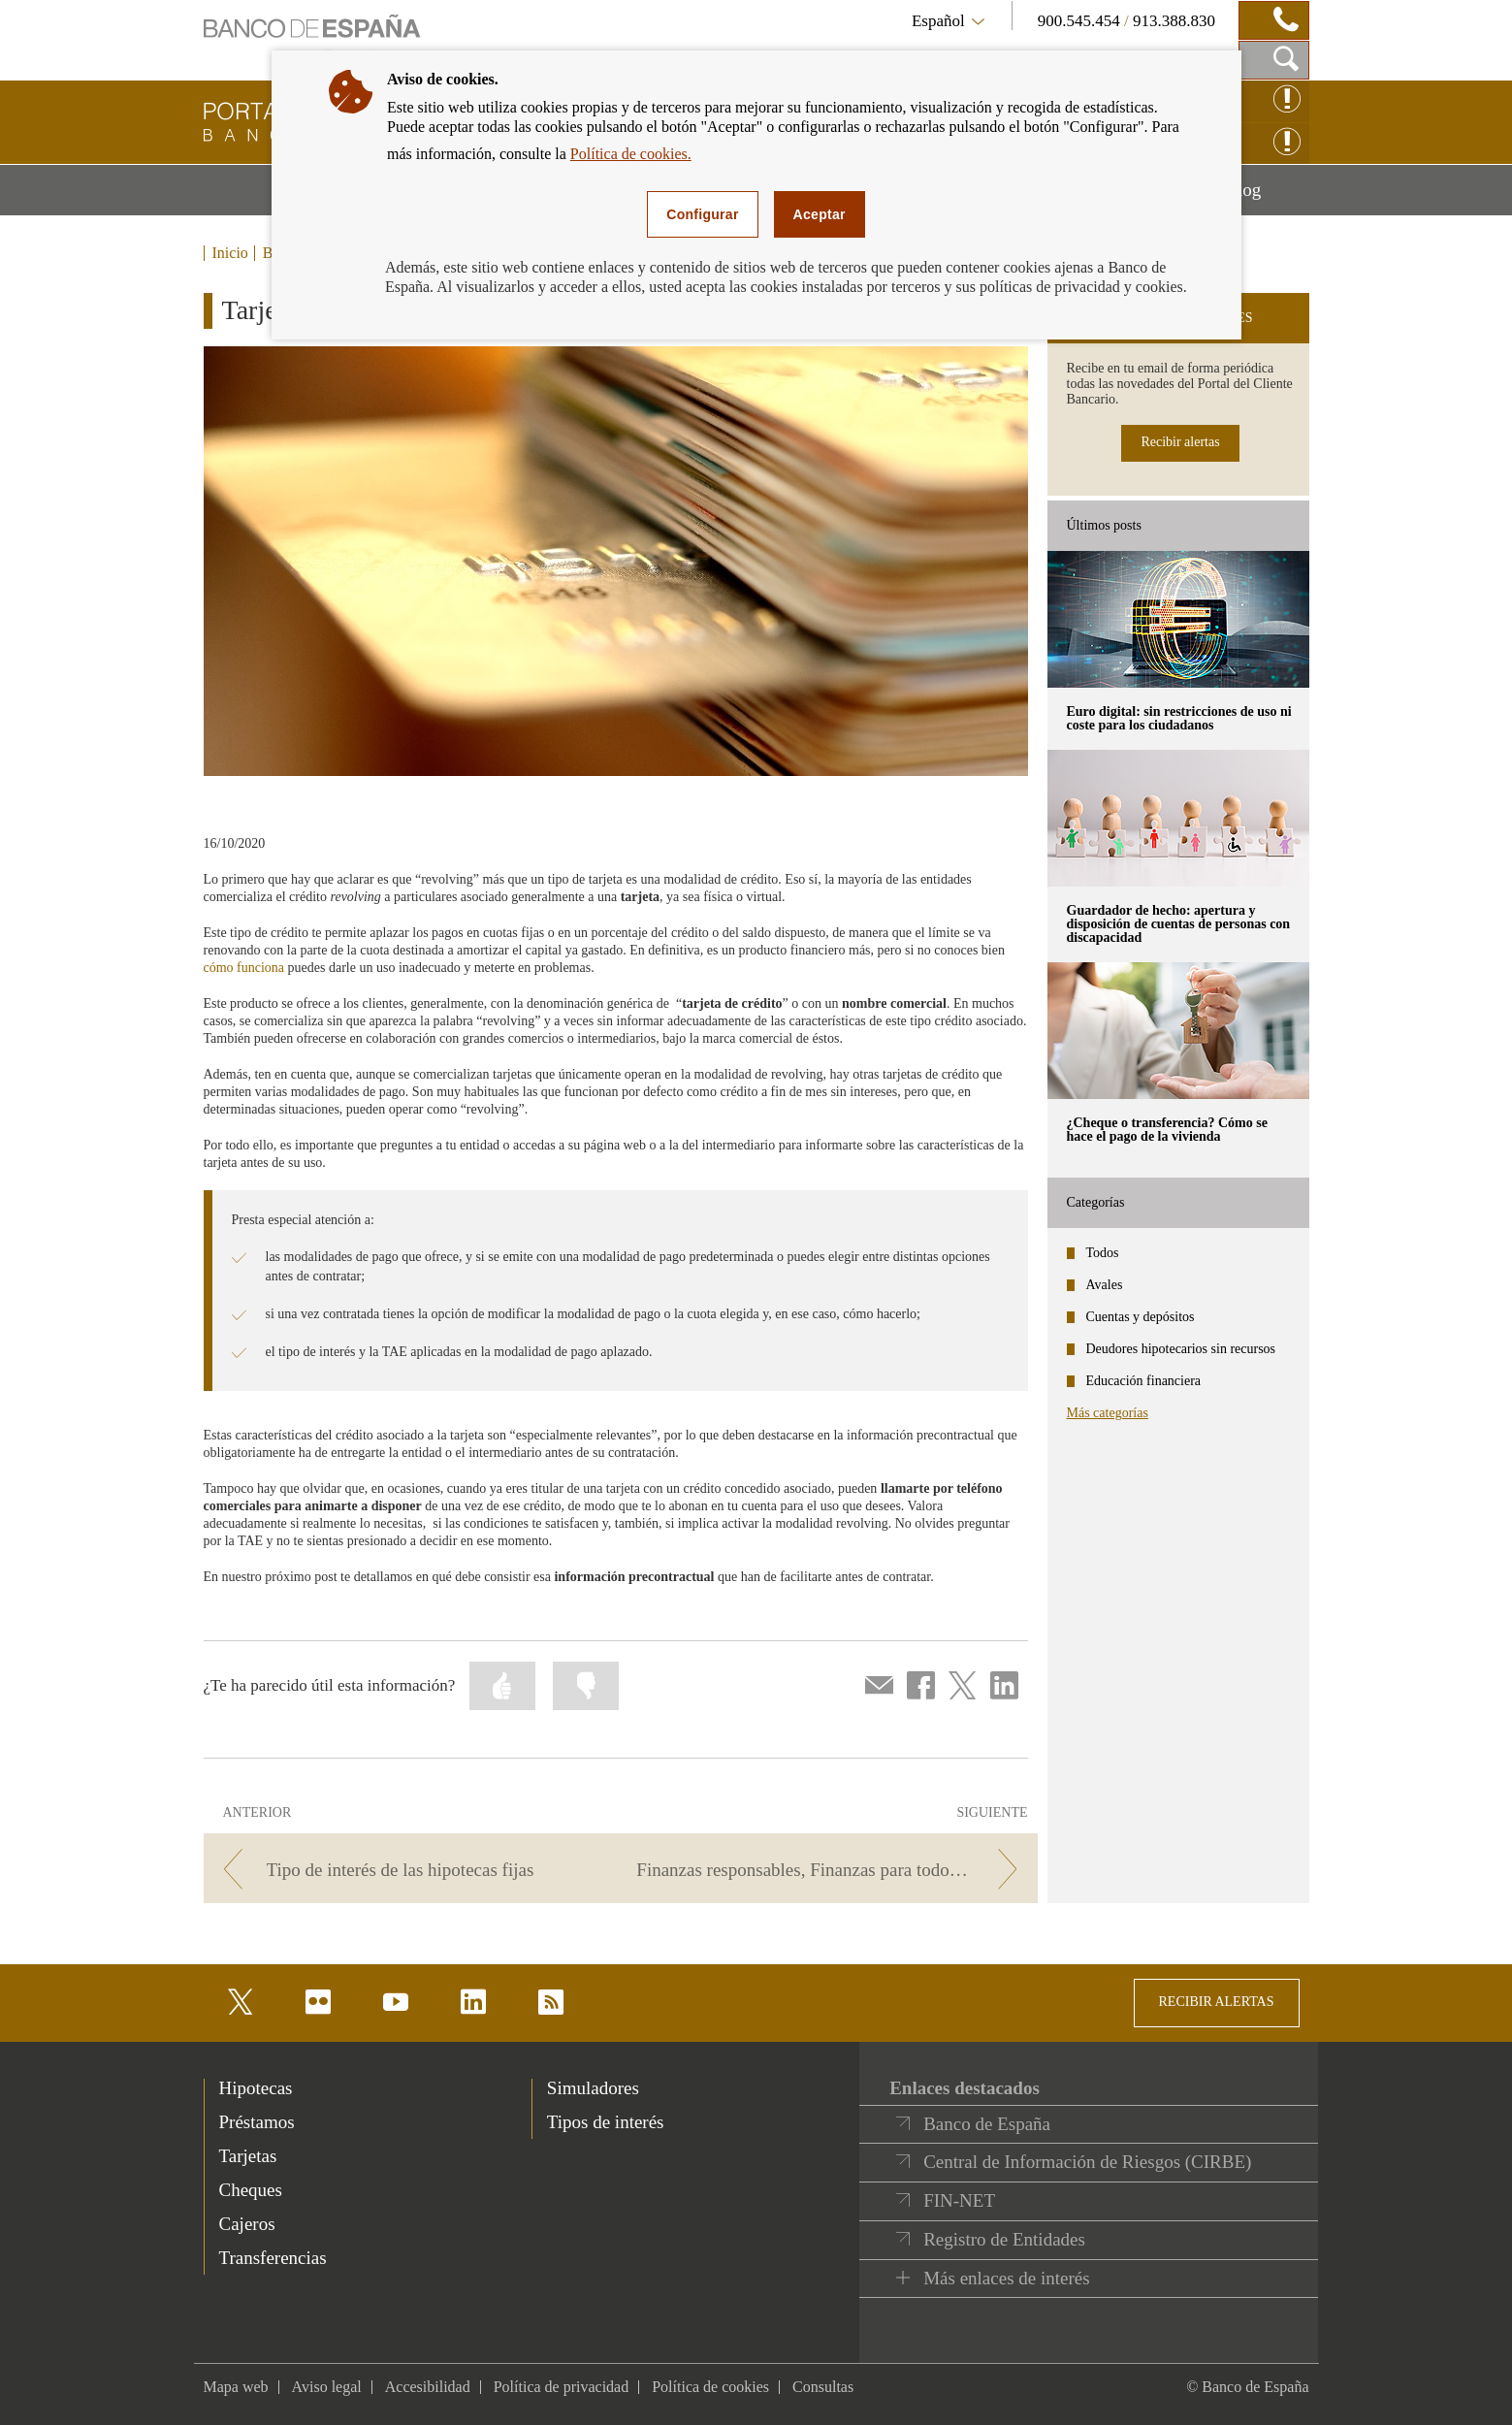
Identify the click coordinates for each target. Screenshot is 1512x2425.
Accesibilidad (427, 2386)
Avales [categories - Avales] (1104, 1284)
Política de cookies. (631, 154)
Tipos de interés (605, 2122)
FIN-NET (959, 2200)
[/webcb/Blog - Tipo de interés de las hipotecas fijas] (408, 1870)
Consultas (822, 2386)
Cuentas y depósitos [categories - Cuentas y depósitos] (1140, 1317)
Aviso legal (327, 2386)
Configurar (702, 214)
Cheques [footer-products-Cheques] (250, 2190)
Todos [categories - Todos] (1102, 1252)
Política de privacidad (561, 2386)
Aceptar (819, 214)
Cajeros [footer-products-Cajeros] (247, 2224)
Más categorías (1107, 1413)
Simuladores (593, 2088)
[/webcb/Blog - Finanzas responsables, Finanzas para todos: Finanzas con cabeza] (831, 1870)
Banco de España (986, 2124)
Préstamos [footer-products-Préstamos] (257, 2122)
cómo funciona (244, 967)
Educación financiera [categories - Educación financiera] (1144, 1381)
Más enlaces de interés (1006, 2278)
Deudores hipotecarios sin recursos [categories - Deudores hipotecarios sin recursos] (1181, 1349)
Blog (1266, 196)
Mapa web (236, 2386)
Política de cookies (710, 2386)
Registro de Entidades (1004, 2239)
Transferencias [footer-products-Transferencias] (273, 2257)
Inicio (230, 253)
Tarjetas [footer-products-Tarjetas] (248, 2156)
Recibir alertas (1180, 442)
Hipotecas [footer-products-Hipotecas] (256, 2088)
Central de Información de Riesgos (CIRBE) (1087, 2161)
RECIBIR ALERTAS (1216, 2001)
